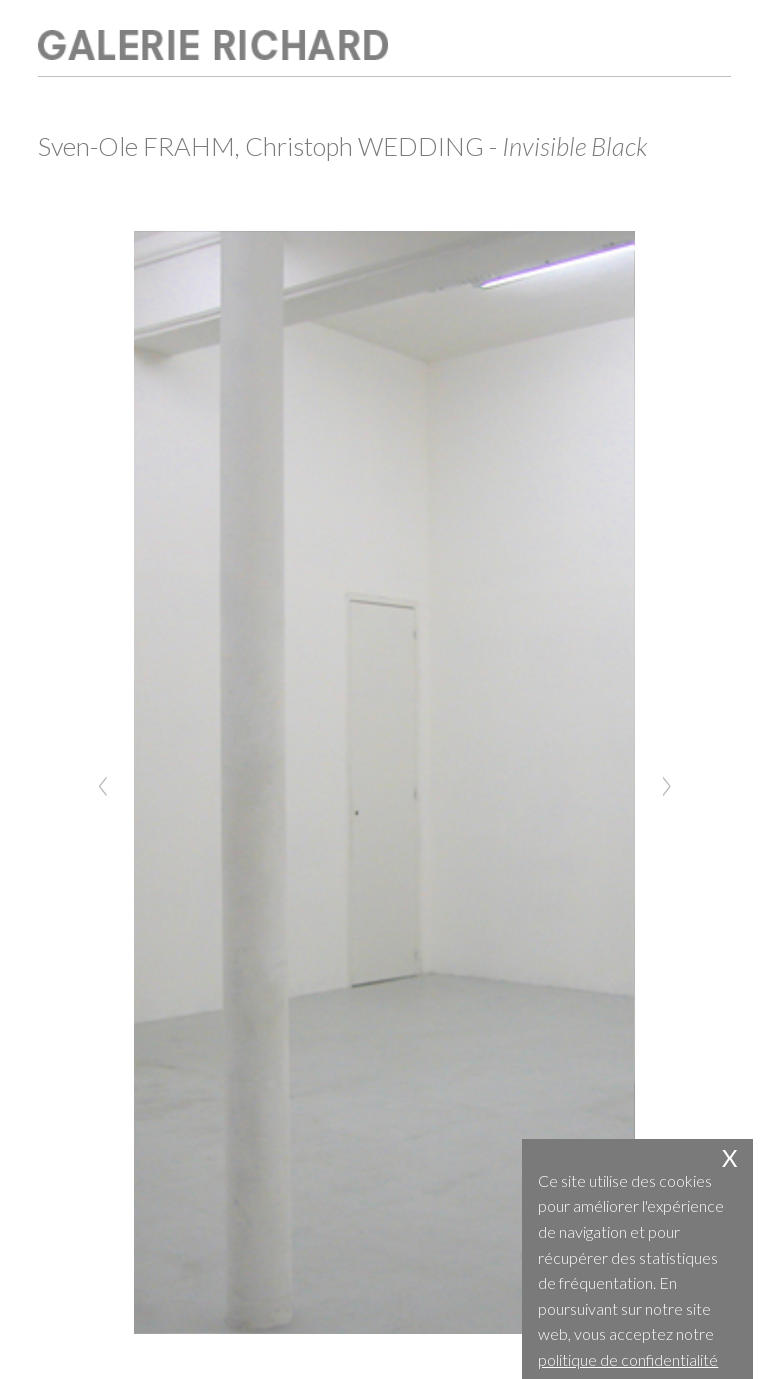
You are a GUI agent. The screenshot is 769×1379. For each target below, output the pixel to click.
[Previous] (103, 782)
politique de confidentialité (628, 1359)
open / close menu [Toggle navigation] (699, 40)
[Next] (666, 782)
